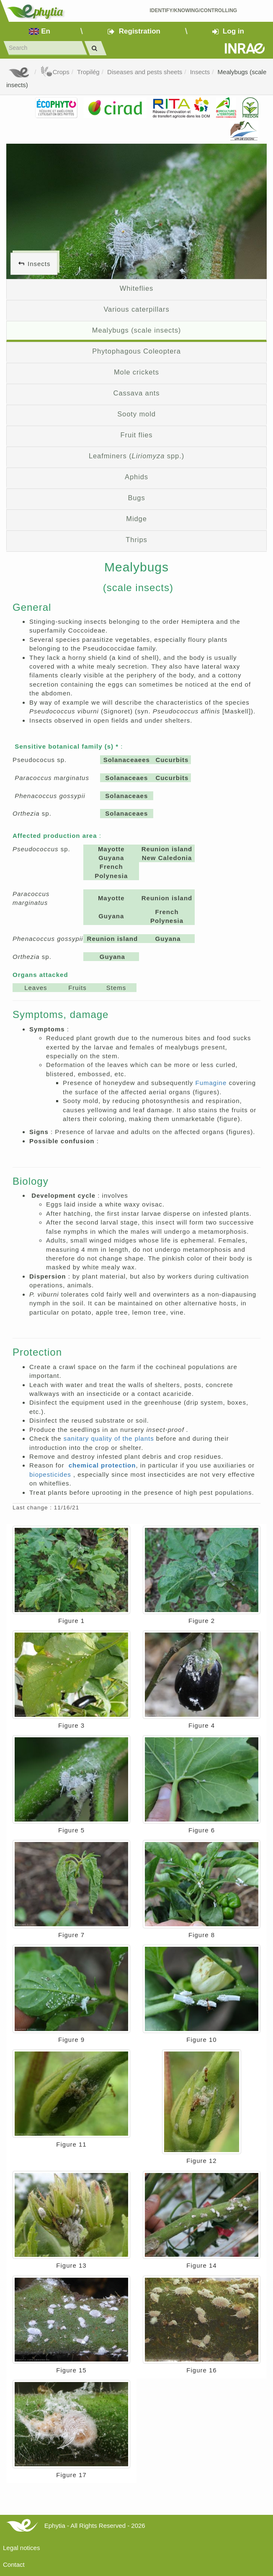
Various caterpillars (136, 309)
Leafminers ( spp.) (136, 456)
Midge (136, 518)
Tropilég (88, 71)
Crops (55, 71)
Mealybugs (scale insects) (136, 330)
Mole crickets (136, 372)
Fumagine (212, 1082)
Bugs (136, 497)
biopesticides (51, 1474)
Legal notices (21, 2547)
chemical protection (102, 1465)
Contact (14, 2564)
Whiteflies (137, 288)
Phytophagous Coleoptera (136, 351)
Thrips (136, 539)
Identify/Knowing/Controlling (193, 10)
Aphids (136, 477)
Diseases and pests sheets (144, 71)
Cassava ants (136, 393)
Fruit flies (137, 435)
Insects (200, 71)
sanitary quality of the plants (110, 1438)
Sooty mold (136, 414)
